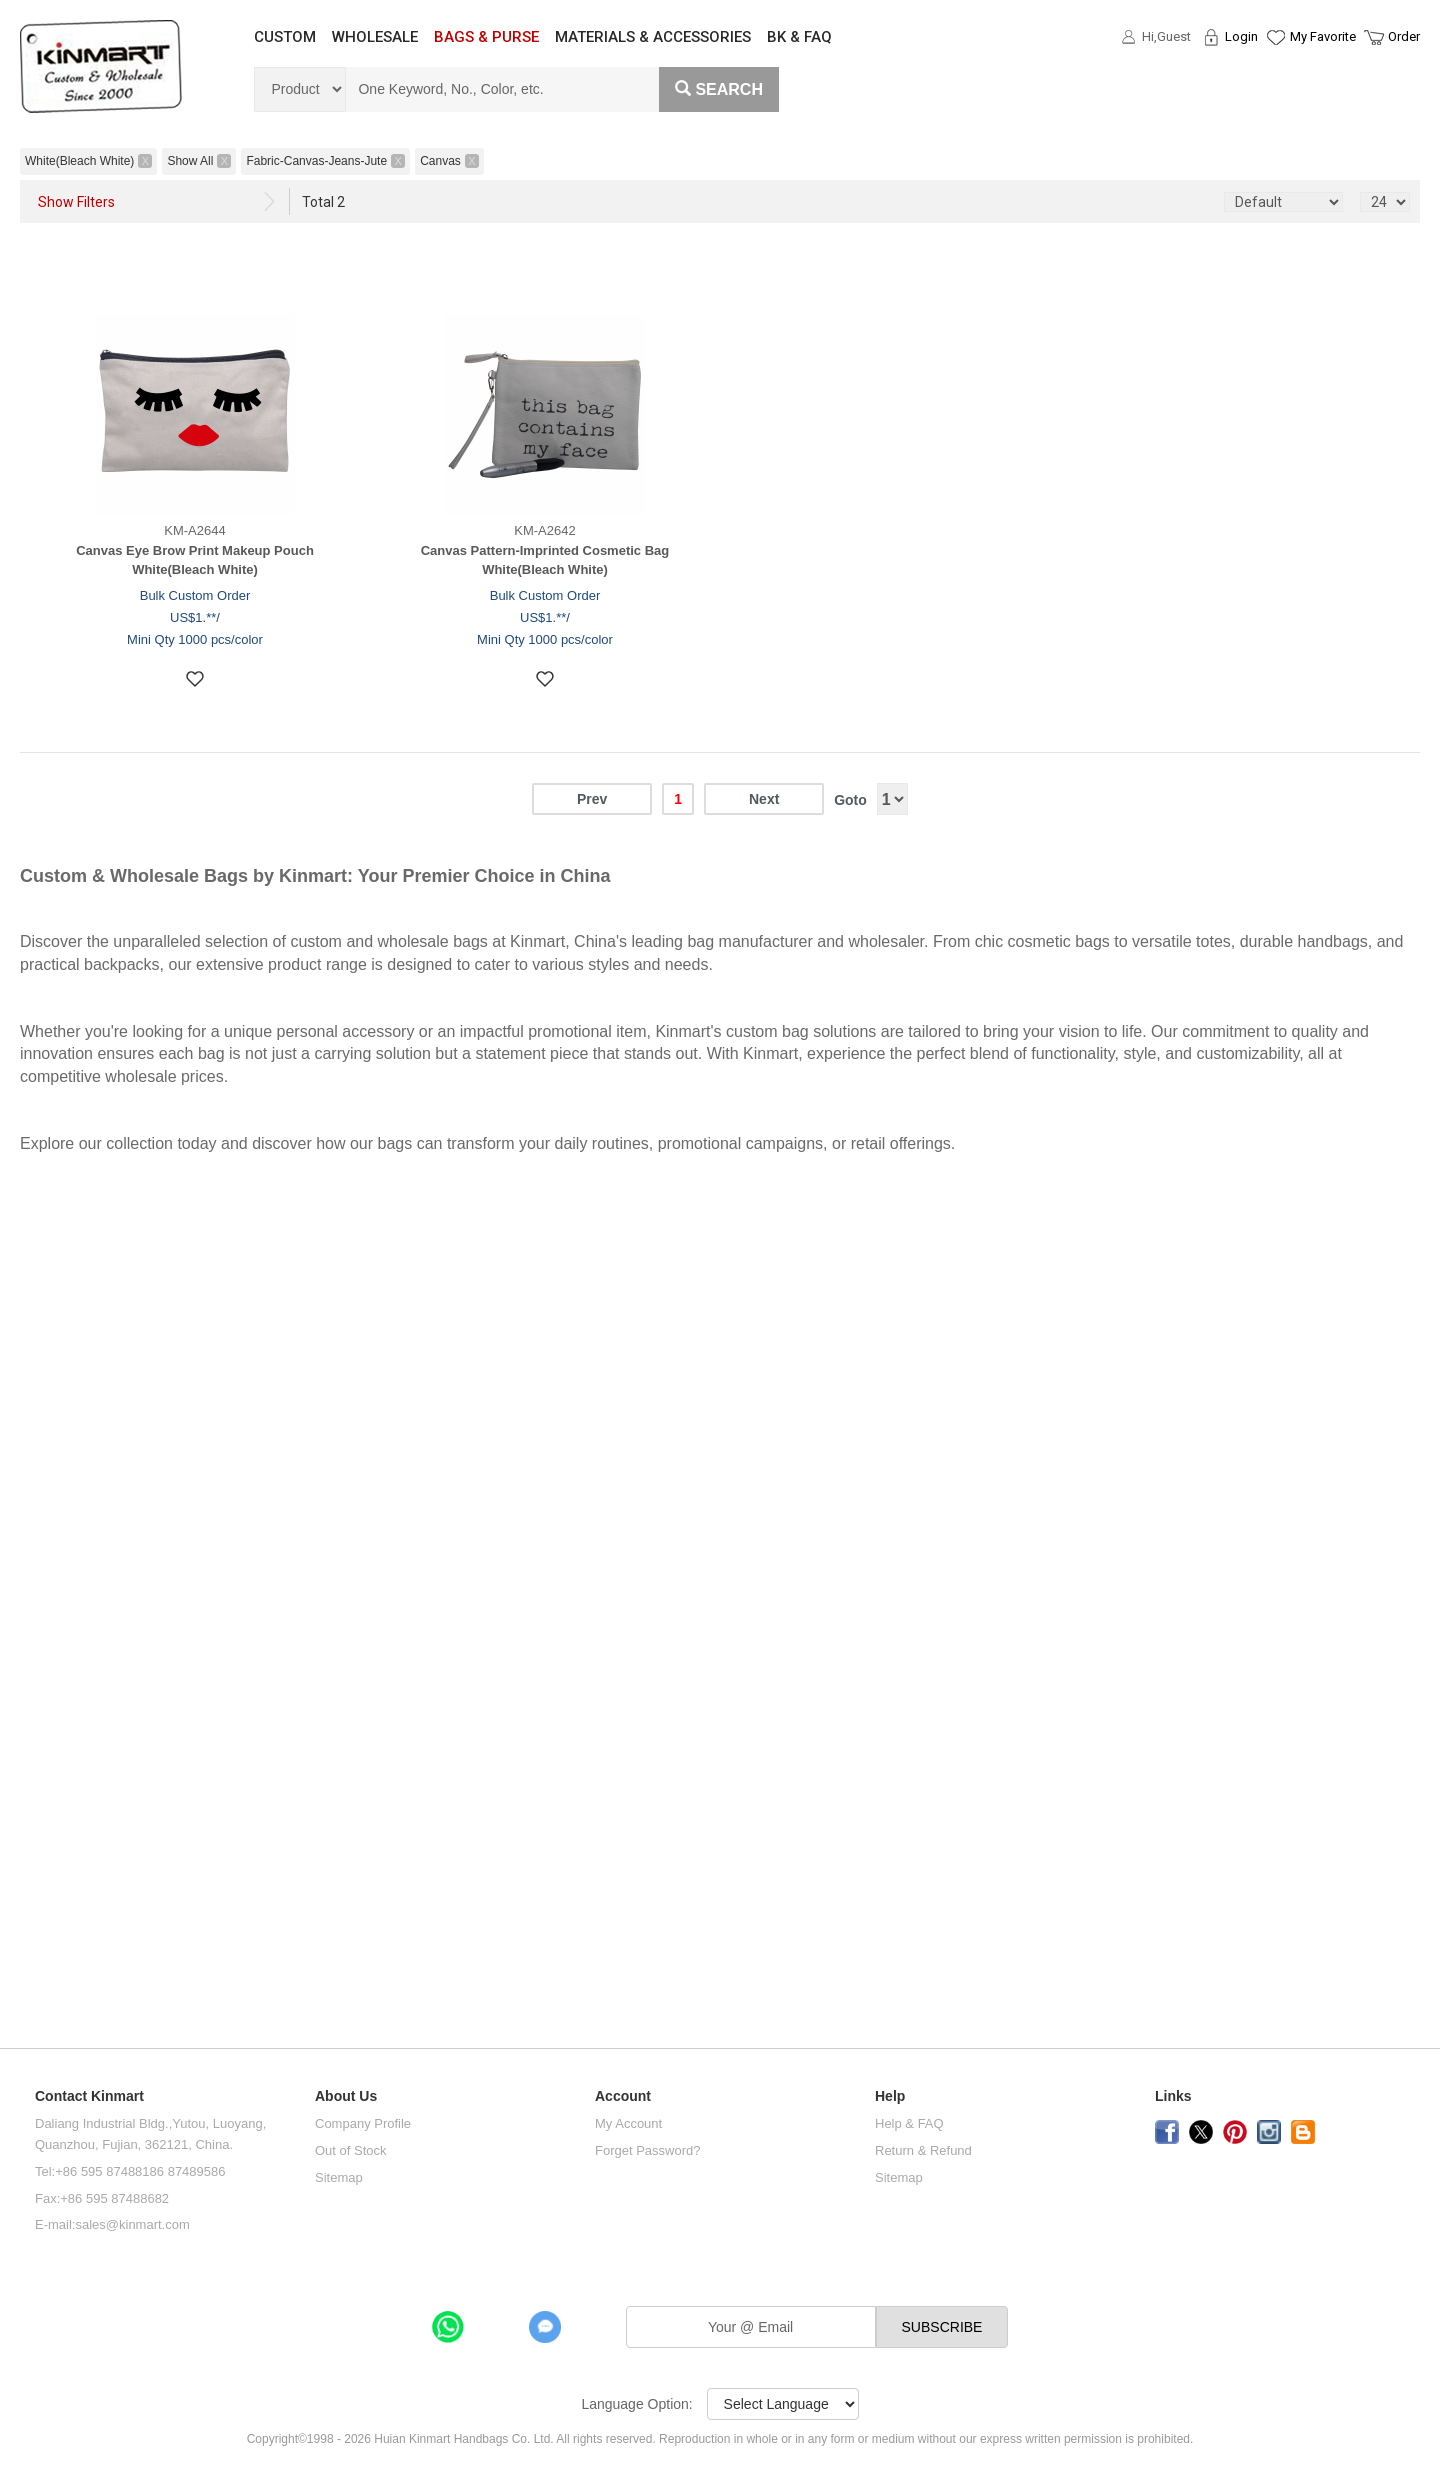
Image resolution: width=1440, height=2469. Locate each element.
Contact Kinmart (89, 2096)
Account (623, 2096)
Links (1173, 2096)
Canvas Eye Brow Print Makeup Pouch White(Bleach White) (195, 560)
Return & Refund (923, 2150)
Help (890, 2096)
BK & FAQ (799, 37)
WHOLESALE (375, 37)
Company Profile (363, 2123)
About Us (346, 2096)
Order (1404, 36)
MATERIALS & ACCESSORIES (653, 37)
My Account (628, 2123)
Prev (592, 799)
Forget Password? (648, 2150)
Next (764, 799)
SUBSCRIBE (942, 2327)
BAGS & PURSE (486, 37)
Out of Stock (351, 2150)
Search (719, 89)
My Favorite (1323, 36)
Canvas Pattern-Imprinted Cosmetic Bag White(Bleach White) (545, 560)
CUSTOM (285, 37)
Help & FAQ (909, 2123)
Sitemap (339, 2177)
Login (1241, 36)
